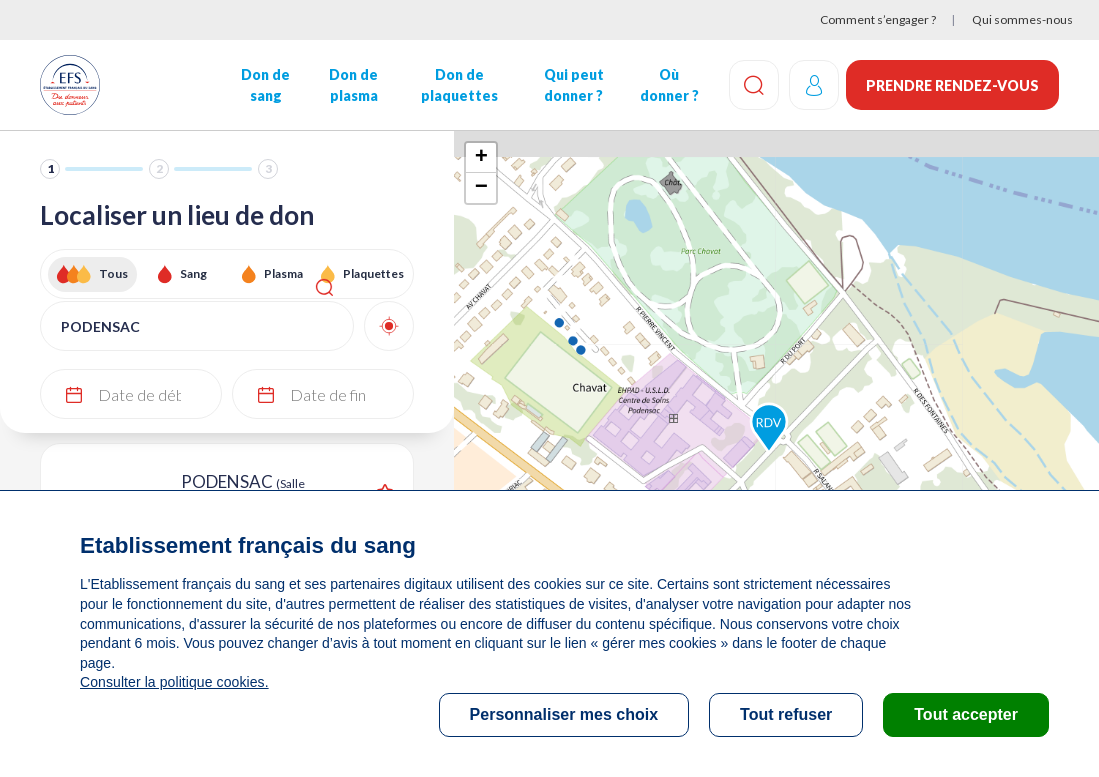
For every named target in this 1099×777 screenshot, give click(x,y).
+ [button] (481, 158)
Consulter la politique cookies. (173, 682)
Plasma (283, 273)
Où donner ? (666, 85)
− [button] (481, 188)
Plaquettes (373, 273)
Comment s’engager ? (878, 19)
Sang (193, 273)
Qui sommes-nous (1022, 19)
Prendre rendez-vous (952, 85)
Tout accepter (966, 714)
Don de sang (264, 85)
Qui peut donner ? (571, 85)
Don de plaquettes (457, 85)
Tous (113, 273)
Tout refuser (786, 714)
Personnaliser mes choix (564, 714)
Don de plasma (352, 85)
